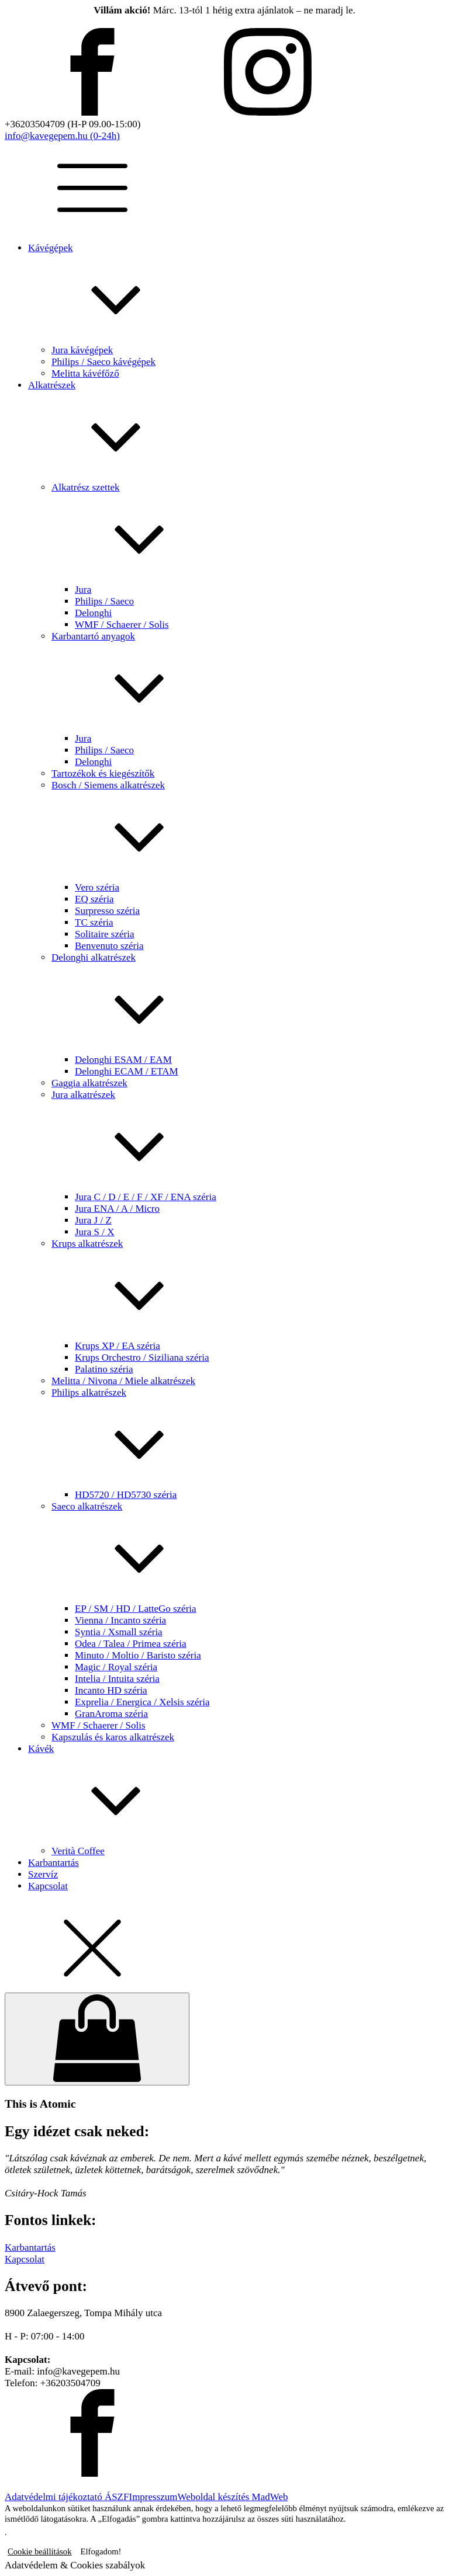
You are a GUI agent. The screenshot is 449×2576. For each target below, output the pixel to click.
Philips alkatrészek (247, 1438)
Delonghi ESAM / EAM (123, 1059)
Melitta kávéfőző (85, 373)
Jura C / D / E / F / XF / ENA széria (145, 1196)
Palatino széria (104, 1369)
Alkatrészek (236, 431)
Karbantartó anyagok (247, 682)
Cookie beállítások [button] (40, 2551)
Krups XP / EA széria (117, 1345)
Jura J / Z (93, 1220)
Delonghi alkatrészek (247, 1003)
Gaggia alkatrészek (89, 1083)
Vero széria (97, 887)
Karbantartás (53, 1862)
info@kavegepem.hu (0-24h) (62, 135)
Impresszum (153, 2496)
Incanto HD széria (111, 1690)
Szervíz (43, 1874)
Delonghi (93, 612)
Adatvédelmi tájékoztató (55, 2496)
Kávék (236, 1794)
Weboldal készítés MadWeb (233, 2496)
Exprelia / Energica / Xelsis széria (142, 1702)
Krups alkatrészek (247, 1289)
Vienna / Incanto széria (120, 1620)
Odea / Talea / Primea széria (130, 1643)
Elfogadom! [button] (101, 2551)
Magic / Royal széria (116, 1667)
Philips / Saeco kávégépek (103, 361)
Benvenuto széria (109, 945)
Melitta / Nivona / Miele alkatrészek (123, 1380)
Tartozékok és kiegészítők (102, 773)
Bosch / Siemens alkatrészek (247, 831)
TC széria (94, 922)
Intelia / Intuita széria (117, 1678)
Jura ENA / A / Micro (117, 1208)
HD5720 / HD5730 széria (126, 1494)
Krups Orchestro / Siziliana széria (142, 1357)
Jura (83, 589)
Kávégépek (236, 293)
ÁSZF (117, 2496)
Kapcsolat (48, 1886)
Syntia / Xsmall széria (119, 1632)
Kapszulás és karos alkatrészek (112, 1737)
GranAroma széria (111, 1713)
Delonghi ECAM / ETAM (126, 1071)
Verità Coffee (78, 1851)
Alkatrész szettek (247, 533)
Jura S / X (95, 1231)
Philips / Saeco (104, 601)
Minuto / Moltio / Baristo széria (138, 1655)
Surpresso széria (107, 910)
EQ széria (94, 899)
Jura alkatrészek (247, 1140)
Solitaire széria (104, 934)
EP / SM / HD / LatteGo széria (135, 1608)
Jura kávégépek (82, 350)
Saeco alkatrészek (247, 1552)
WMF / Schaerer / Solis (122, 624)
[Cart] (97, 2039)
